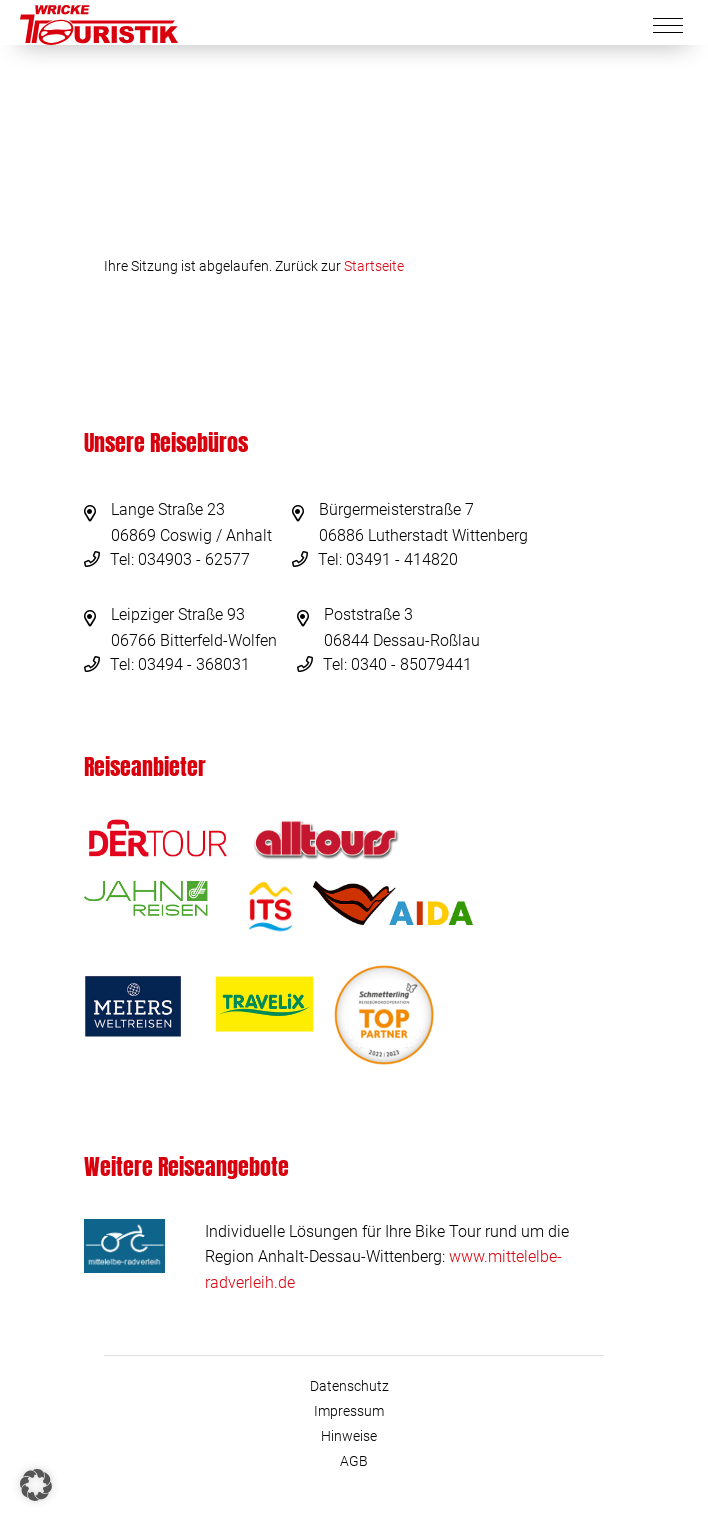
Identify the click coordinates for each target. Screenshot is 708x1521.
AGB (354, 1461)
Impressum (349, 1411)
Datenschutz (349, 1386)
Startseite (374, 266)
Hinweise (349, 1436)
